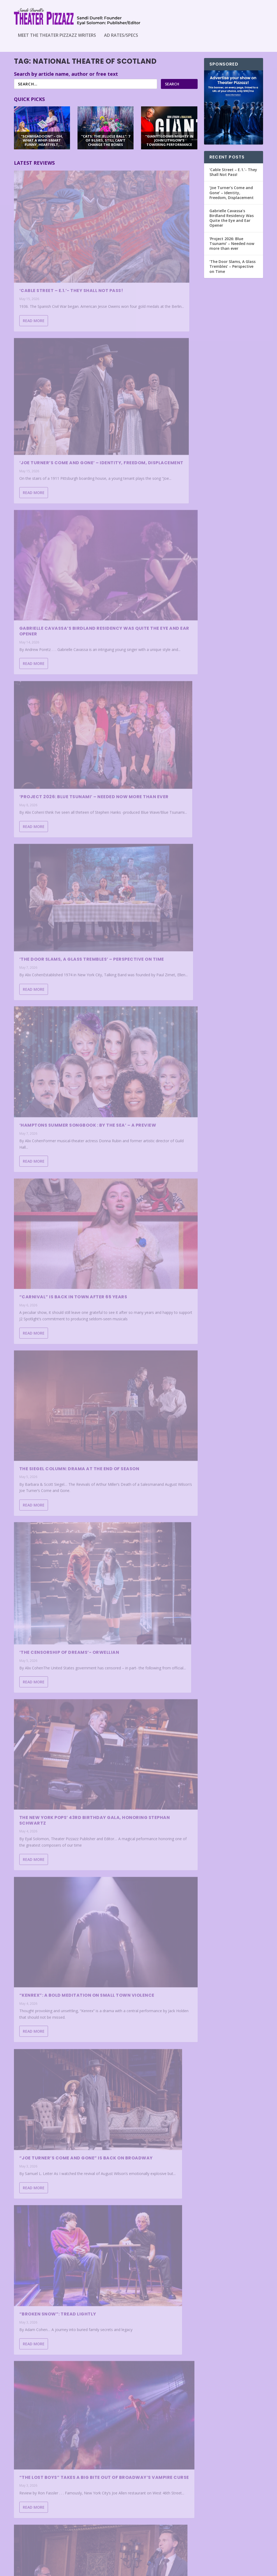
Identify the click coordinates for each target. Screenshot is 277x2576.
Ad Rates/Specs (121, 35)
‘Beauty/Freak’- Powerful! (53, 1401)
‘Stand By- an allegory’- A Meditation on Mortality (148, 2091)
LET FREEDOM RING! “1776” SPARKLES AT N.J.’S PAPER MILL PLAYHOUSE (54, 1658)
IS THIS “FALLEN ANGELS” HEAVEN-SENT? (48, 1920)
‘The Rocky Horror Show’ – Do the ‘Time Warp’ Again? (153, 1157)
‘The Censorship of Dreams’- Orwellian (55, 778)
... (169, 2546)
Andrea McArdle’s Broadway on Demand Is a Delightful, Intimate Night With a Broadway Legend (152, 1947)
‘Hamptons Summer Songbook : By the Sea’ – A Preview (152, 498)
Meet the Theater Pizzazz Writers (57, 35)
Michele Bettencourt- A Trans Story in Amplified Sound (145, 2347)
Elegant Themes (50, 2569)
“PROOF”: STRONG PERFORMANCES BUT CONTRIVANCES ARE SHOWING (54, 1790)
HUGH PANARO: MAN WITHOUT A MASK (151, 1556)
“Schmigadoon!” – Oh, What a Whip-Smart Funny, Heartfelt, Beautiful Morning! (153, 1413)
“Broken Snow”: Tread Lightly (57, 1028)
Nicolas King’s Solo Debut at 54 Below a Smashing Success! (58, 1146)
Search (172, 88)
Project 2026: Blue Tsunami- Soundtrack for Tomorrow (55, 2299)
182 (180, 2546)
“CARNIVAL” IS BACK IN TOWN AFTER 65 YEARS (54, 637)
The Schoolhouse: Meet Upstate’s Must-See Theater (55, 2172)
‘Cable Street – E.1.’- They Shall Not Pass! (51, 245)
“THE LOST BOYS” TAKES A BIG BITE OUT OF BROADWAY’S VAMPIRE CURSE (149, 1020)
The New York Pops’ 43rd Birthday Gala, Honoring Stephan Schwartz (147, 761)
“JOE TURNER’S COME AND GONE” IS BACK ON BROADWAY (153, 890)
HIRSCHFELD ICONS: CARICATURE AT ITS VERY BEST (57, 1272)
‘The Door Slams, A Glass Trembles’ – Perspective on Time (53, 507)
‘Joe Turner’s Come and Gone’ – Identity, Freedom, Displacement (152, 248)
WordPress (101, 2569)
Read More (34, 290)
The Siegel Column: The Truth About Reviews (151, 1284)
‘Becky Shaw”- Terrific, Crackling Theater (144, 1683)
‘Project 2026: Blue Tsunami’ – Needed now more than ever (152, 371)
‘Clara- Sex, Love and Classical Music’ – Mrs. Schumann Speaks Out (49, 1526)
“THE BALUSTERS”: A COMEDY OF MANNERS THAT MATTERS (57, 2060)
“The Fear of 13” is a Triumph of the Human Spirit (149, 2218)
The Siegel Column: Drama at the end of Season (151, 625)
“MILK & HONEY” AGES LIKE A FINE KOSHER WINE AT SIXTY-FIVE (152, 2477)
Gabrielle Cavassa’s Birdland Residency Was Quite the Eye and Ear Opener (57, 375)
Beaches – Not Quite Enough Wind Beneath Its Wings (150, 1816)
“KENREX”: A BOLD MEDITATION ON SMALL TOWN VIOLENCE (55, 904)
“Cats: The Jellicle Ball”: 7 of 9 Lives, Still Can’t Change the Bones (58, 2428)
